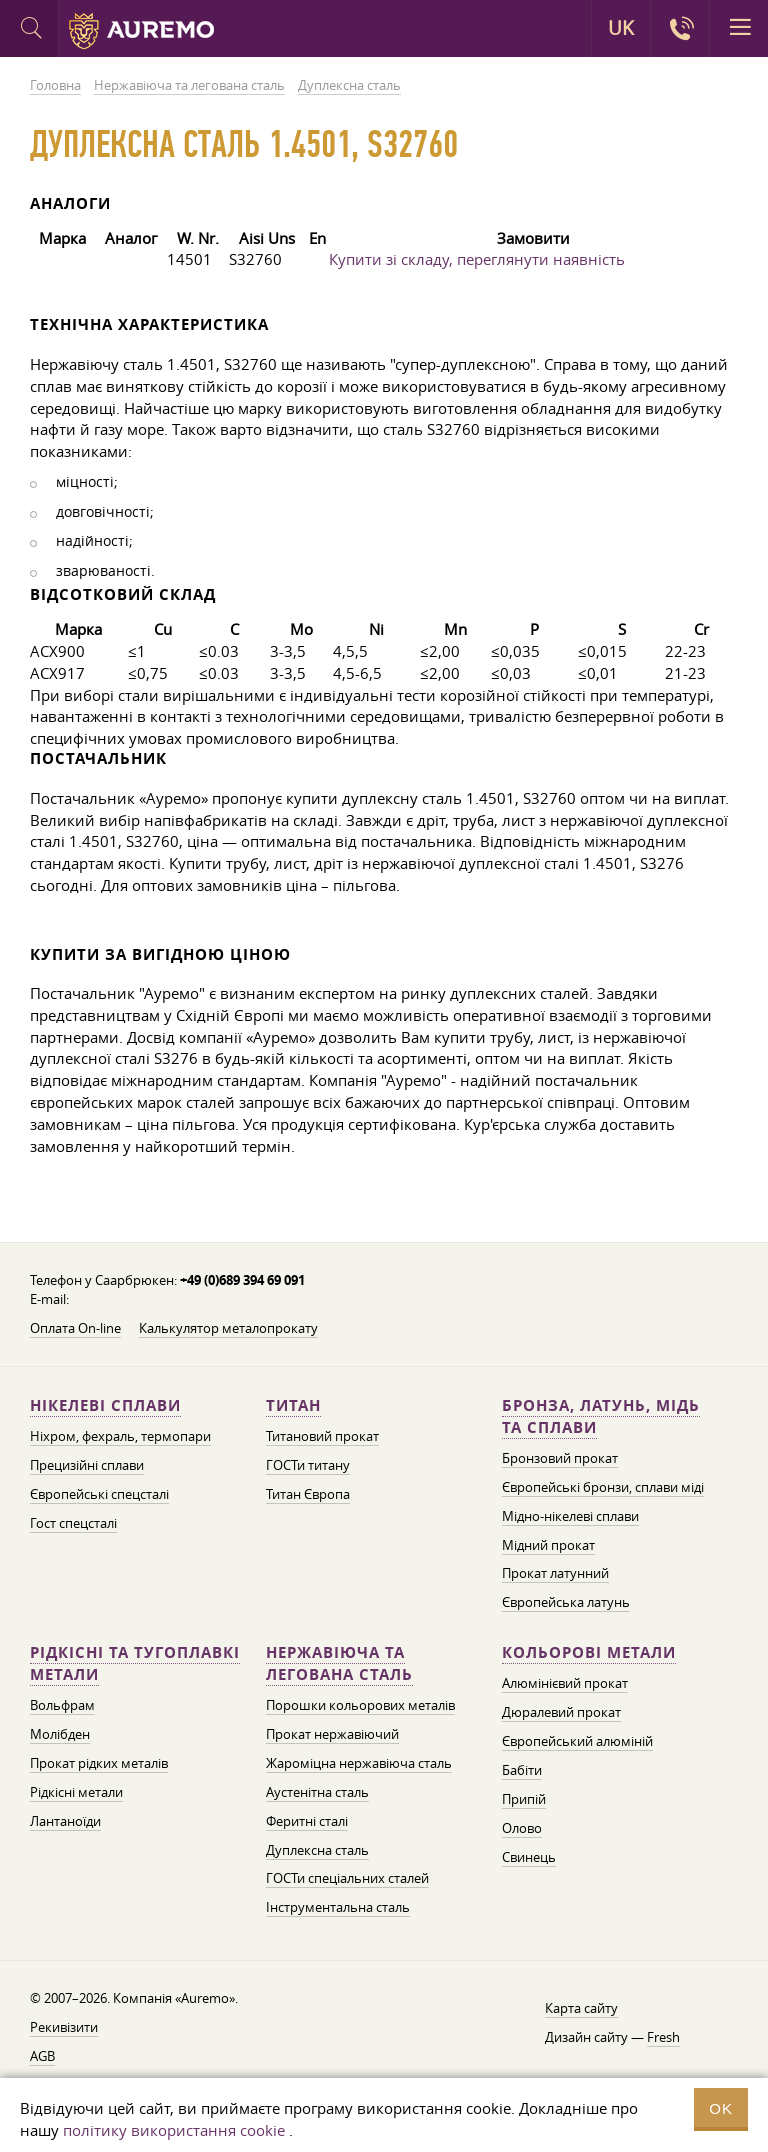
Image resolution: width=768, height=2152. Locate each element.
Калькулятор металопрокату (228, 1328)
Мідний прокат (548, 1545)
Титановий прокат (322, 1436)
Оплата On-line (75, 1328)
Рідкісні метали (76, 1792)
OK (721, 2108)
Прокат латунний (555, 1573)
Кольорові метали (589, 1652)
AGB (42, 2056)
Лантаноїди (65, 1821)
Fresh (663, 2037)
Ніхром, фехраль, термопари (120, 1436)
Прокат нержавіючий (332, 1734)
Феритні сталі (307, 1821)
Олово (522, 1828)
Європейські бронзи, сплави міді (603, 1487)
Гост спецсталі (73, 1523)
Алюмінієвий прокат (565, 1683)
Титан (293, 1405)
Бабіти (522, 1770)
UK (621, 28)
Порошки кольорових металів (360, 1705)
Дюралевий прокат (561, 1712)
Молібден (60, 1734)
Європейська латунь (566, 1602)
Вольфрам (62, 1705)
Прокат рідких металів (99, 1763)
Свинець (529, 1857)
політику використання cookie (174, 2130)
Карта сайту (581, 2008)
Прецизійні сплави (87, 1465)
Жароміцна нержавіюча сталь (359, 1763)
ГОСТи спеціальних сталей (347, 1878)
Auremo (141, 31)
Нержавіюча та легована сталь (339, 1663)
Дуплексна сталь (317, 1850)
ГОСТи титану (308, 1465)
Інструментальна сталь (338, 1907)
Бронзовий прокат (560, 1458)
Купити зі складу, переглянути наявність (477, 259)
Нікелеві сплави (105, 1405)
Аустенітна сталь (317, 1792)
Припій (524, 1799)
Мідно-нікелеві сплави (570, 1516)
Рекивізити (64, 2027)
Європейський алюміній (577, 1741)
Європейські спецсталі (99, 1494)
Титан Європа (308, 1494)
